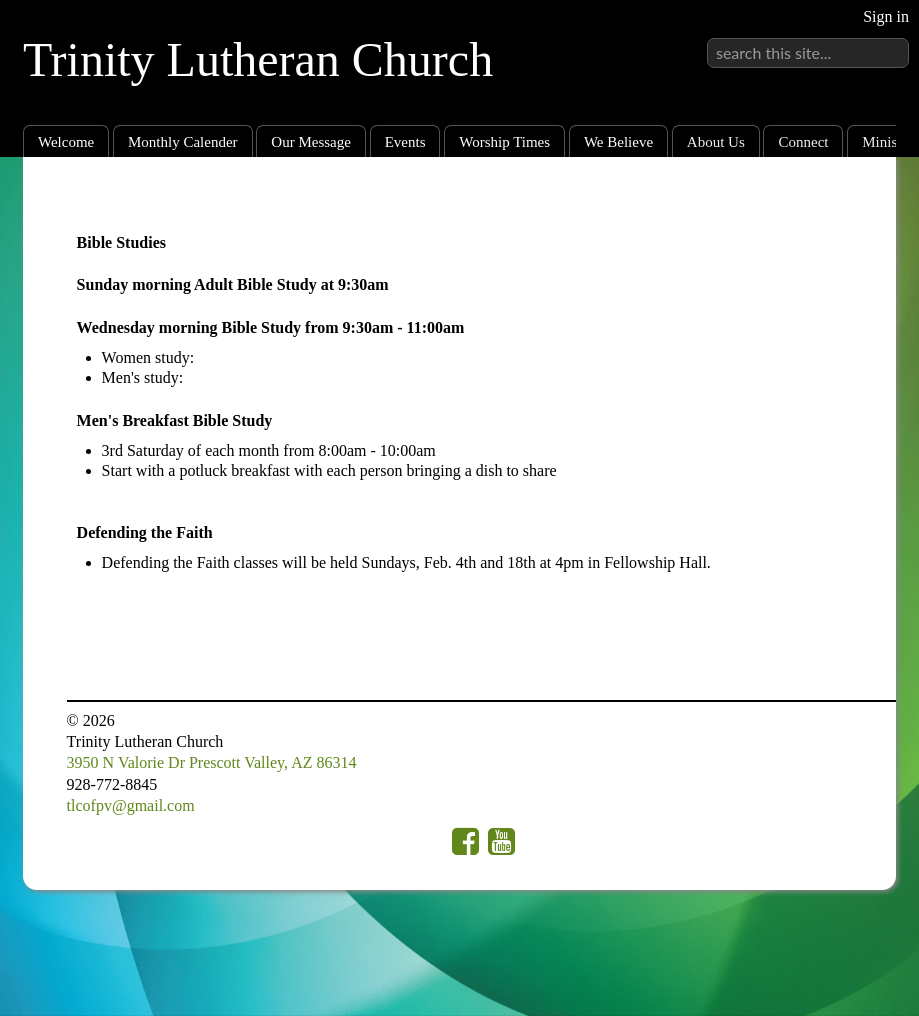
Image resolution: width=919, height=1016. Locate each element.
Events (405, 142)
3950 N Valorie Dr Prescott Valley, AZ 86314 (212, 762)
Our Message (311, 142)
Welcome (66, 142)
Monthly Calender (183, 142)
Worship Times (504, 142)
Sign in (886, 16)
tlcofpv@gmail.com (131, 805)
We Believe (618, 142)
